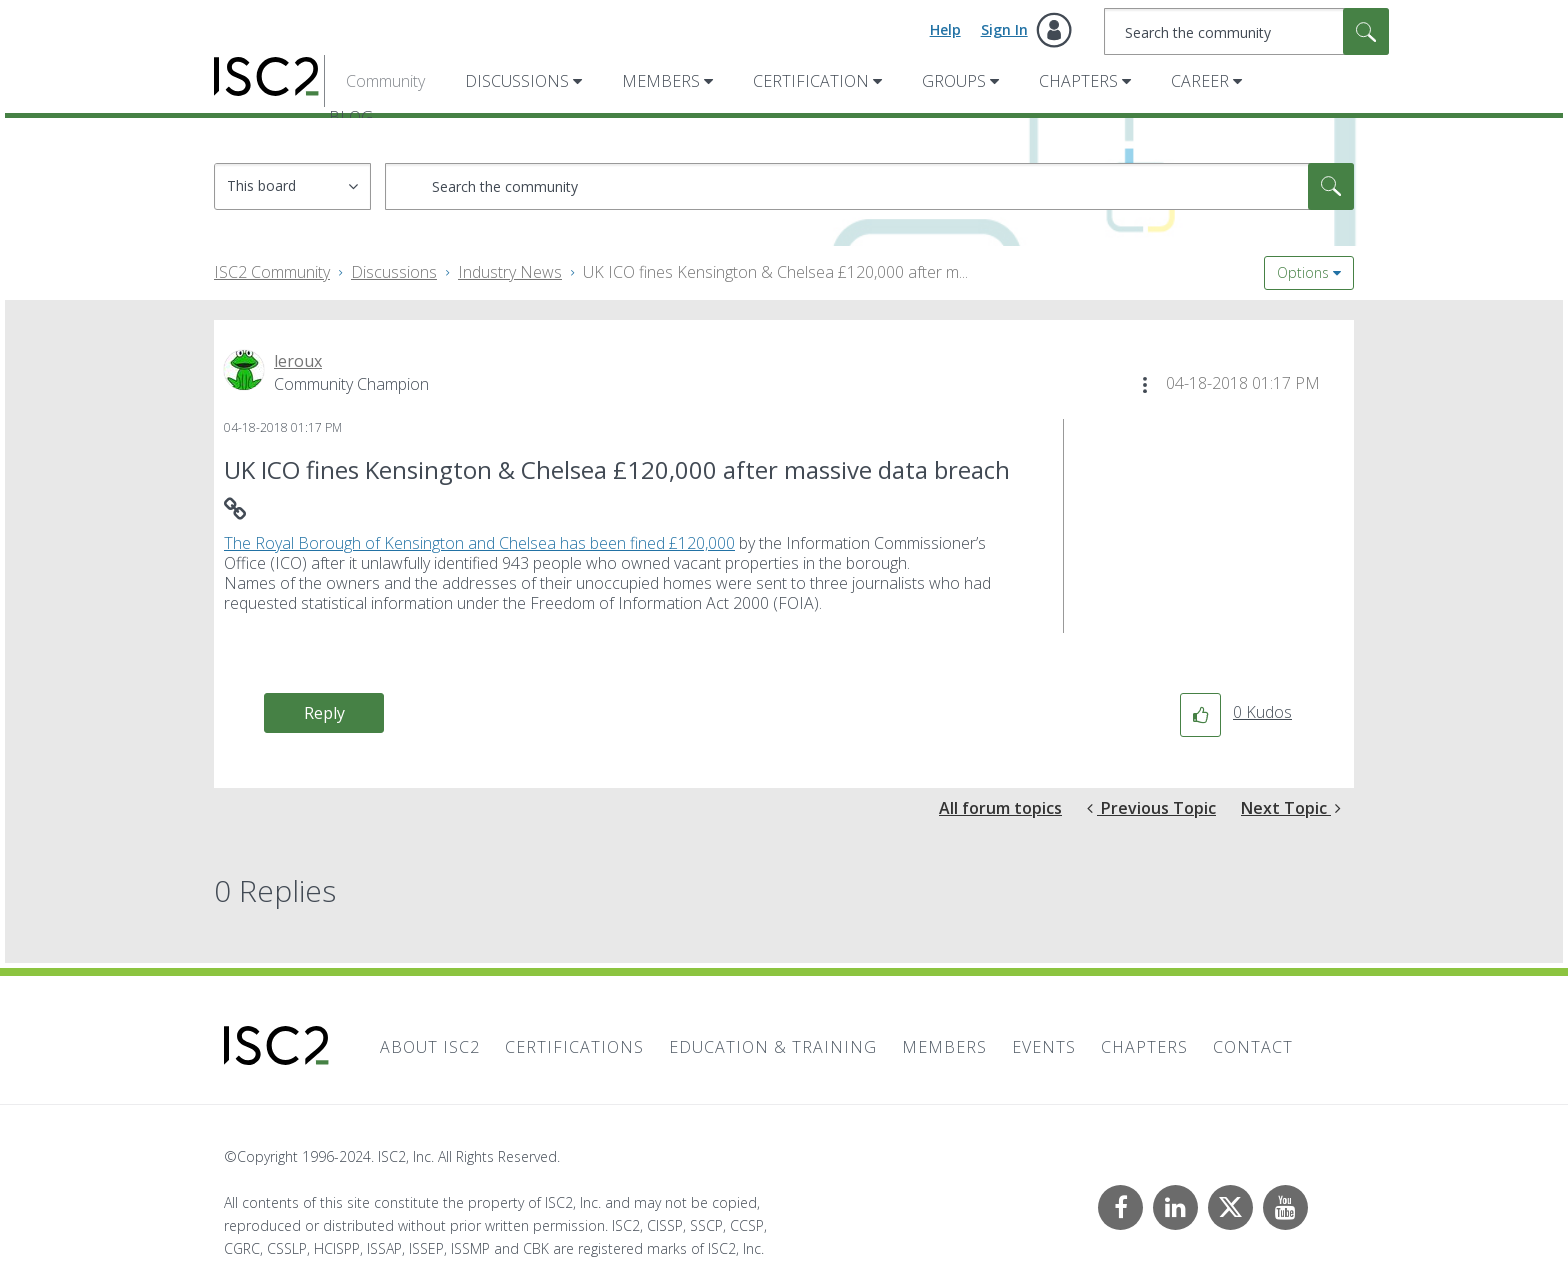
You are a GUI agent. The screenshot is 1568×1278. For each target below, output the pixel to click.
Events (1044, 1047)
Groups (954, 81)
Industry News (510, 272)
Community (385, 81)
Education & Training (773, 1047)
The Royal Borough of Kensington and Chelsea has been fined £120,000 (479, 543)
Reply (324, 713)
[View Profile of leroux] (298, 361)
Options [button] (1303, 272)
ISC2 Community (272, 272)
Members (661, 81)
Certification (811, 81)
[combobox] (1246, 31)
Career (1200, 81)
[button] (1145, 385)
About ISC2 (430, 1047)
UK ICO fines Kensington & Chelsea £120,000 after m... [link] (775, 272)
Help (945, 29)
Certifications (574, 1047)
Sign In (1004, 29)
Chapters (1078, 81)
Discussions (517, 81)
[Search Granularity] (292, 186)
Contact (1253, 1047)
